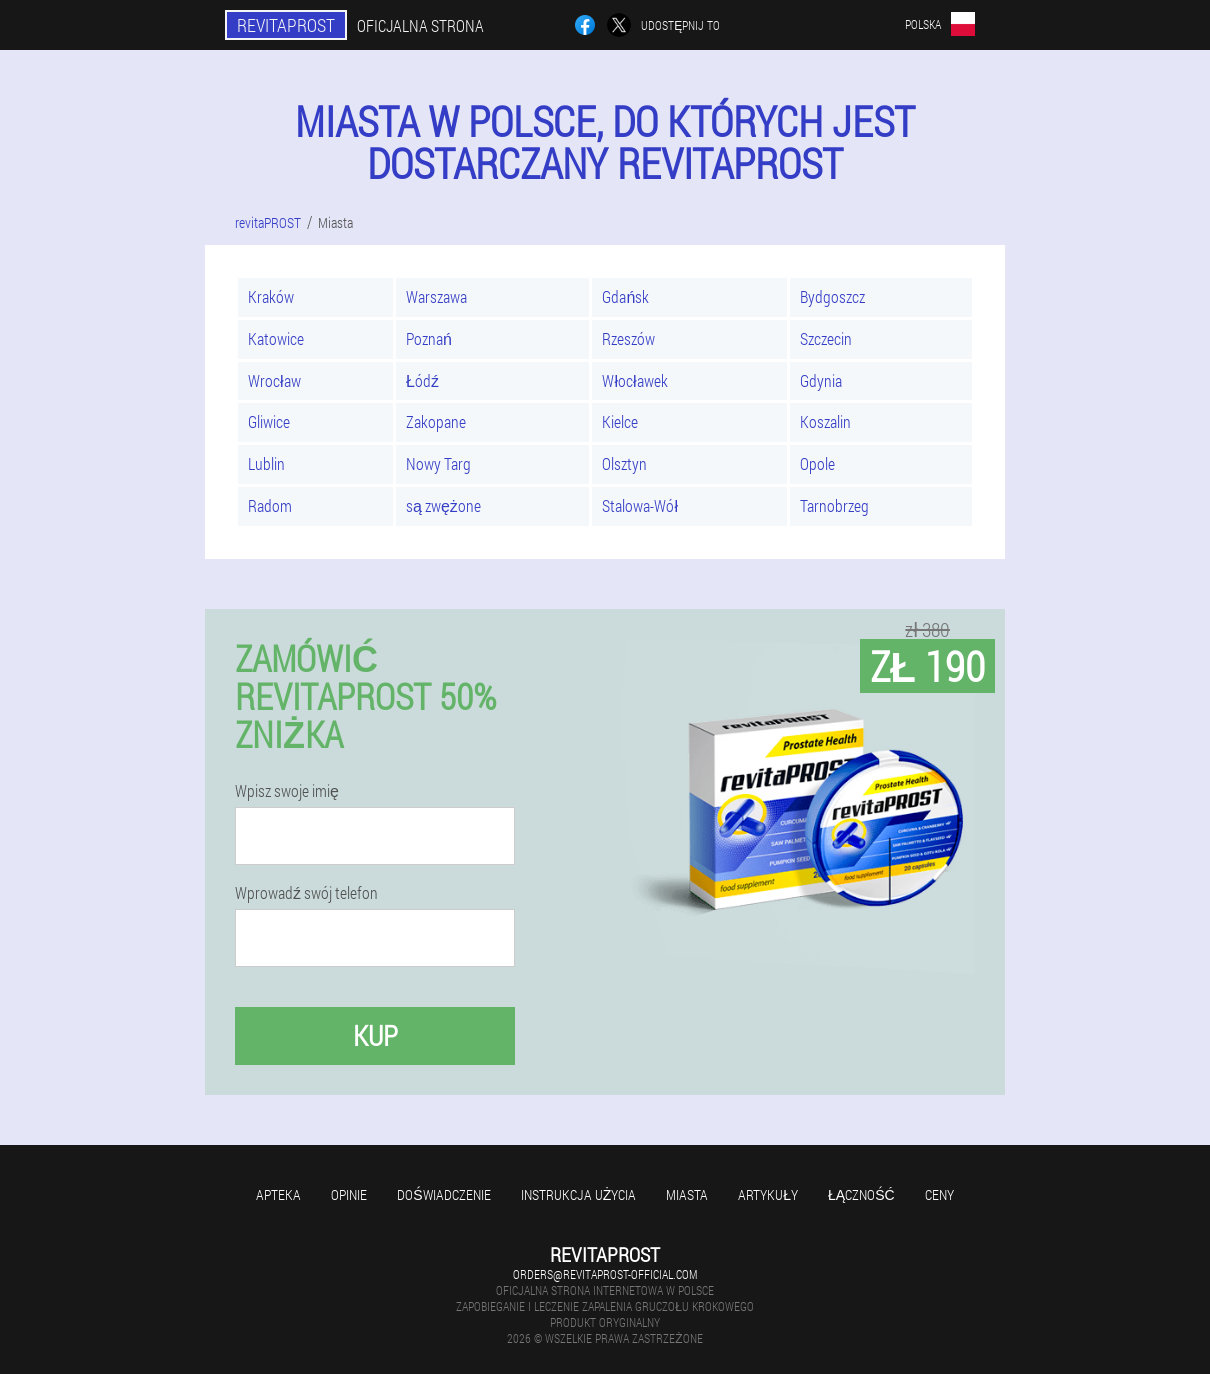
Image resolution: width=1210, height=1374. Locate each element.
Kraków (271, 296)
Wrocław (274, 380)
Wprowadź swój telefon (306, 893)
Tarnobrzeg (834, 505)
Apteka (278, 1194)
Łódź (422, 380)
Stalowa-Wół (640, 505)
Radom (270, 505)
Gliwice (269, 421)
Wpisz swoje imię (287, 791)
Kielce (620, 421)
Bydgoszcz (832, 296)
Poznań (429, 338)
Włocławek (634, 380)
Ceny (939, 1194)
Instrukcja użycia (579, 1194)
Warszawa (436, 296)
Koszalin (825, 421)
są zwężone (443, 505)
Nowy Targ (438, 463)
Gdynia (821, 380)
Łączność (861, 1194)
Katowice (276, 338)
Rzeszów (628, 338)
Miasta (687, 1194)
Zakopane (436, 421)
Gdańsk (625, 296)
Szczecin (826, 338)
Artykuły (768, 1194)
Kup (375, 1035)
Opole (817, 463)
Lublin (266, 463)
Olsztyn (624, 463)
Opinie (349, 1194)
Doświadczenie (443, 1194)
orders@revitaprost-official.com (605, 1274)
